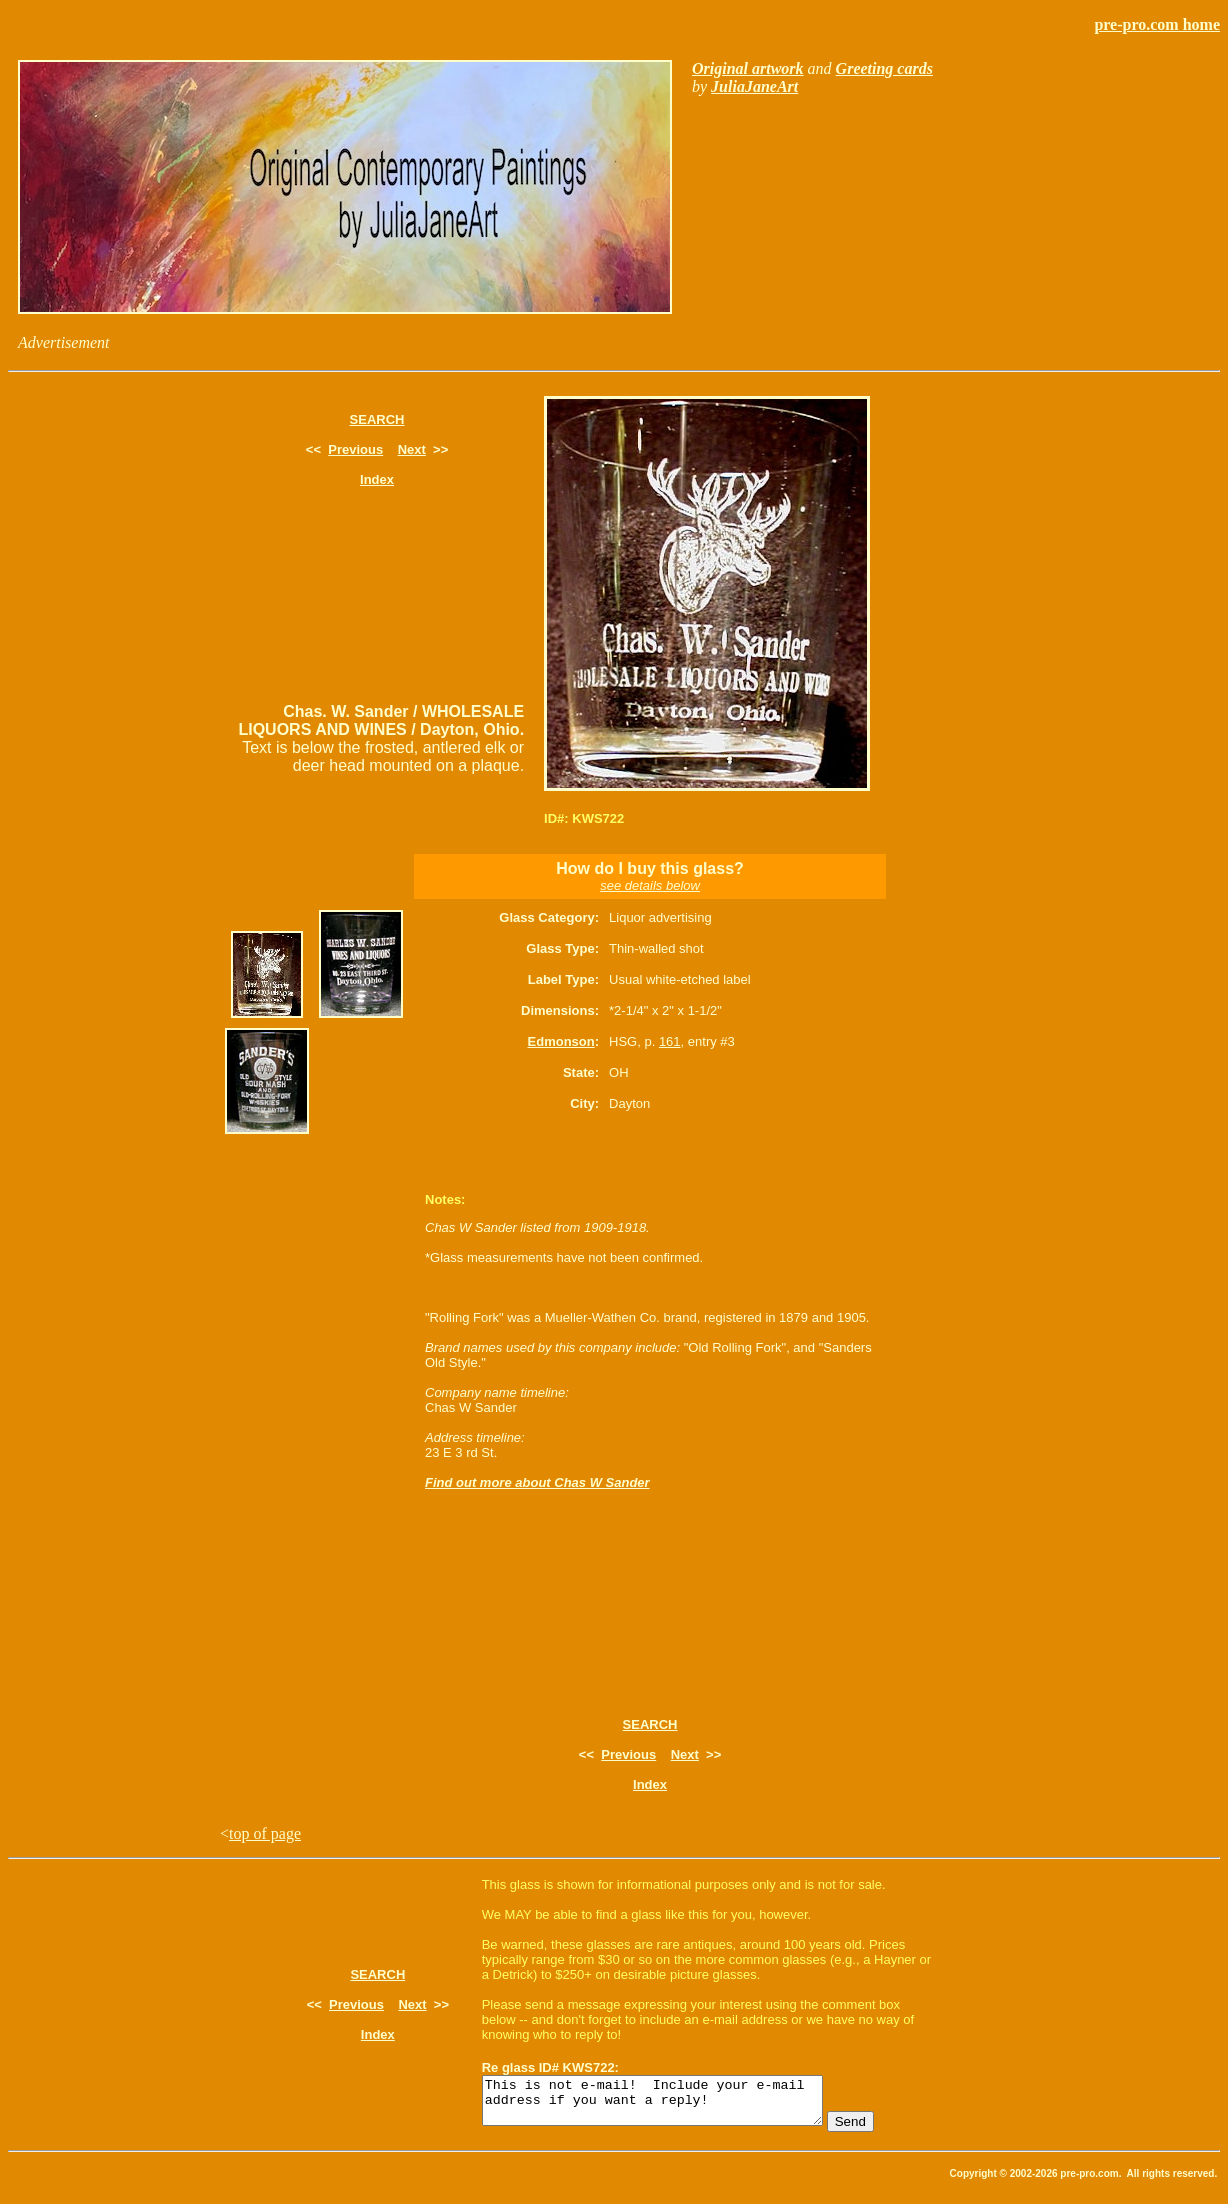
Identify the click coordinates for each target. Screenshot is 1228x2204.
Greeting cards (884, 68)
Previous (355, 449)
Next (412, 449)
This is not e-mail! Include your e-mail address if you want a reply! (672, 2105)
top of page (265, 1833)
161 (670, 1041)
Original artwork (748, 68)
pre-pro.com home (1157, 24)
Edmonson (561, 1041)
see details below (650, 885)
